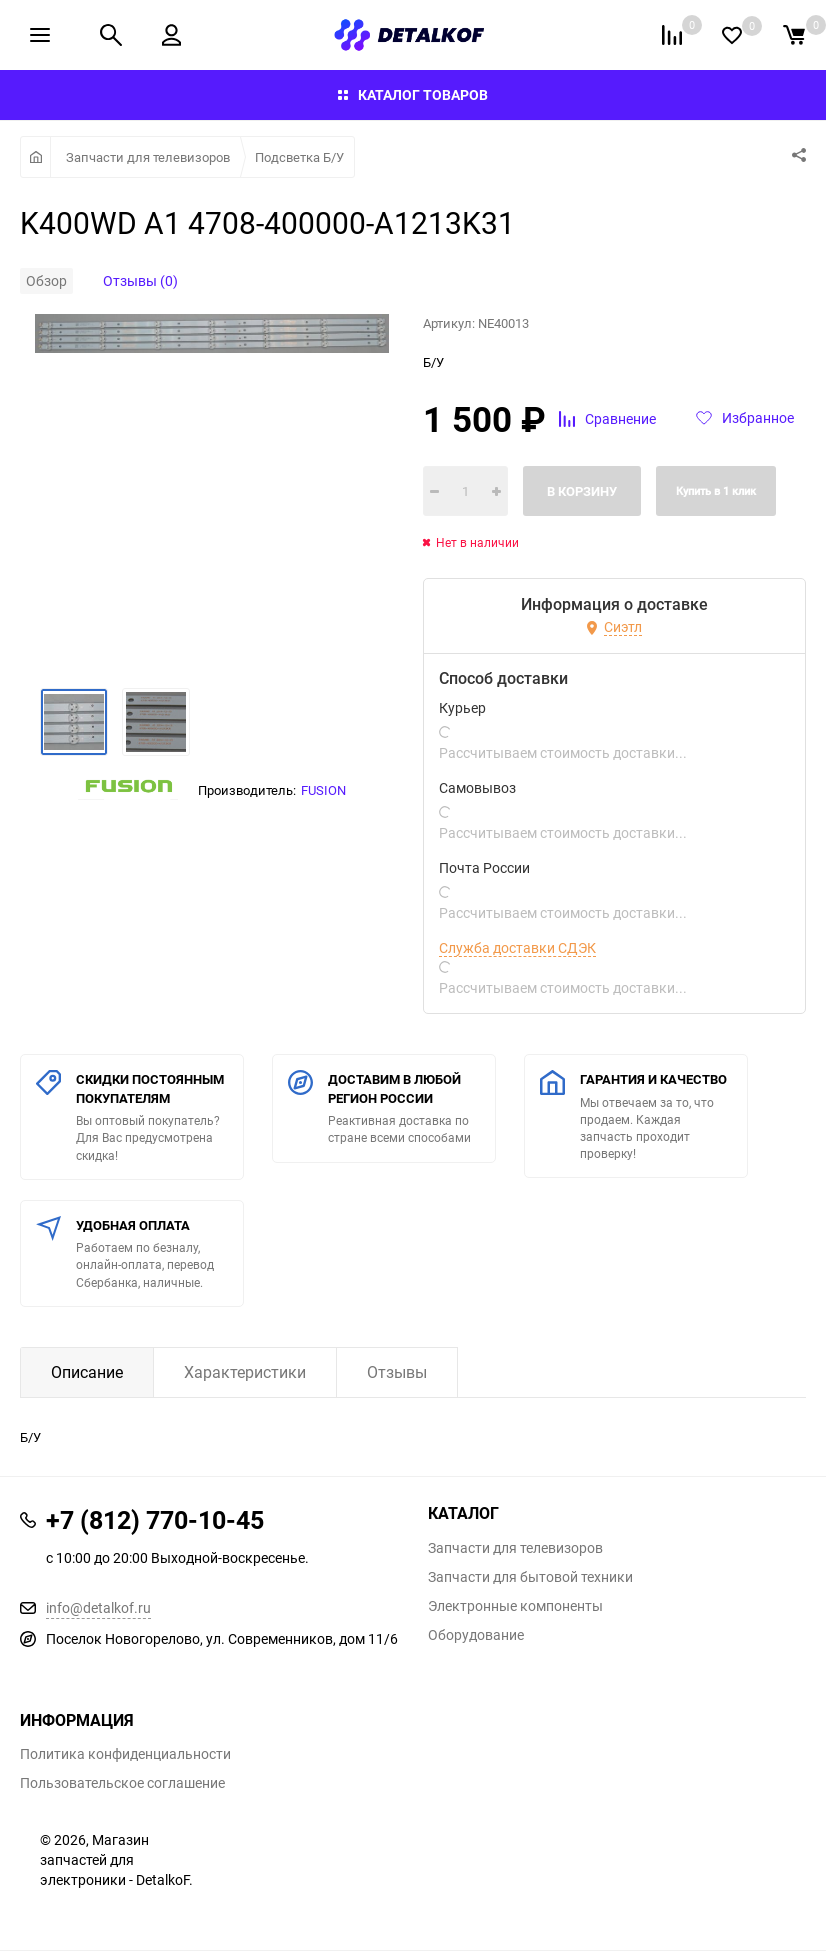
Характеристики (245, 1372)
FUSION (323, 790)
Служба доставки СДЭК (517, 948)
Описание (87, 1372)
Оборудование (476, 1635)
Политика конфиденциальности (125, 1754)
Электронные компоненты (515, 1606)
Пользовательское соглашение (122, 1783)
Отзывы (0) (140, 280)
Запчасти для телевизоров (148, 157)
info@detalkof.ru (98, 1607)
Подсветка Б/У (299, 157)
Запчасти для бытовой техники (530, 1577)
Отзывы (397, 1372)
